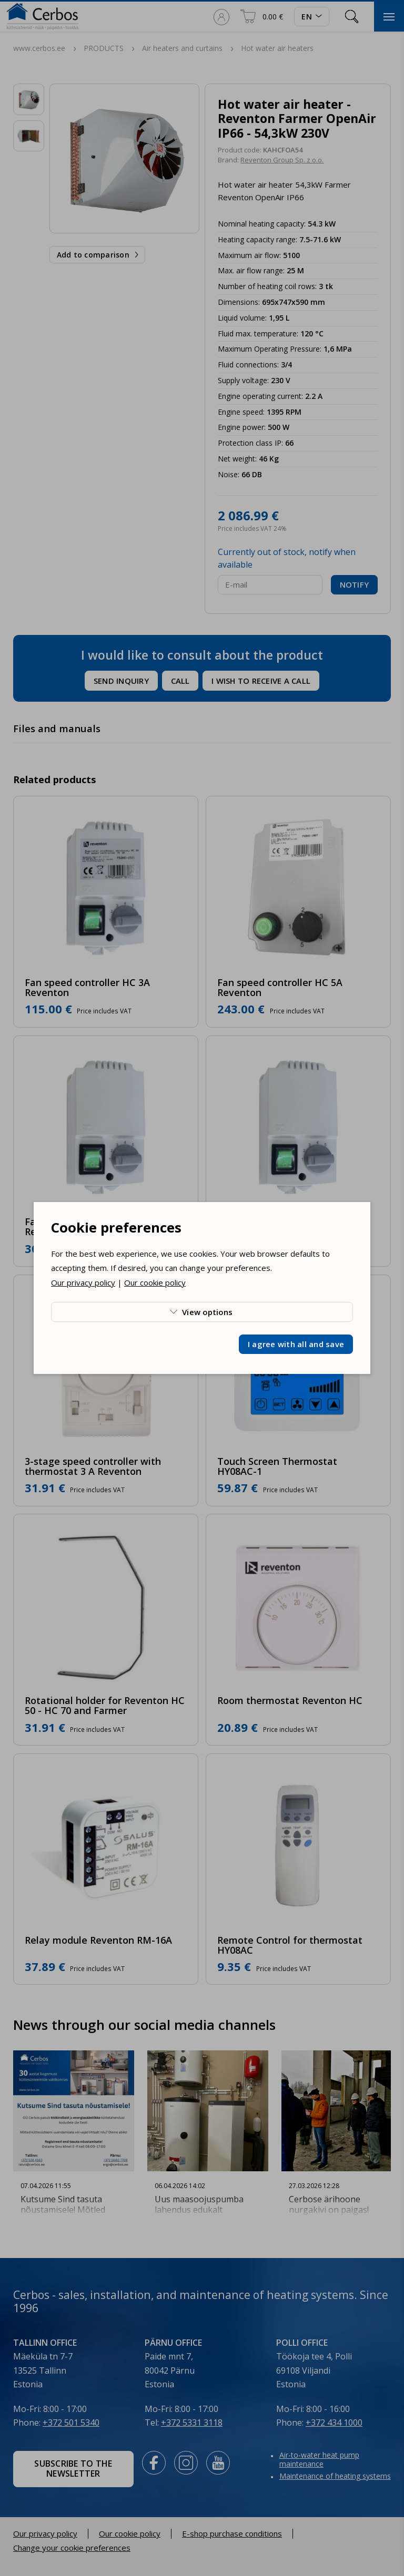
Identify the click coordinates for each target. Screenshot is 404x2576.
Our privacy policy (83, 1282)
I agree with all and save (296, 1344)
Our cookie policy (155, 1282)
